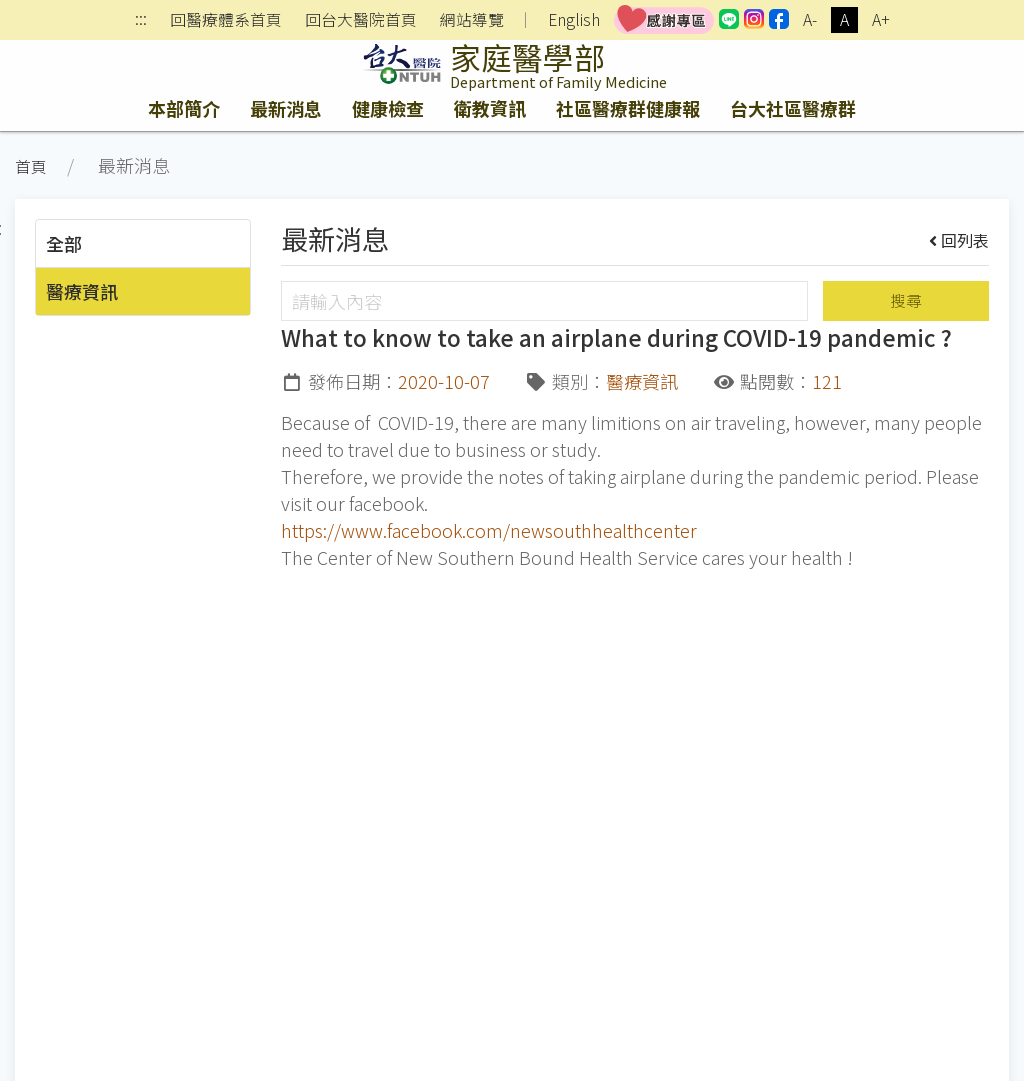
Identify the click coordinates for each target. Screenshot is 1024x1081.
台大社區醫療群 (793, 108)
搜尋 (906, 300)
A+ (881, 19)
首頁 (31, 166)
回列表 (959, 240)
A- (810, 19)
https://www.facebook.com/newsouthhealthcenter (489, 530)
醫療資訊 (82, 291)
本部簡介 (184, 108)
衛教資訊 (490, 108)
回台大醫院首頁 (361, 20)
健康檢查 (388, 108)
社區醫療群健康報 (628, 108)
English (574, 19)
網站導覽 (472, 20)
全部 (64, 243)
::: (141, 20)
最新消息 (286, 108)
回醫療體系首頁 (226, 20)
